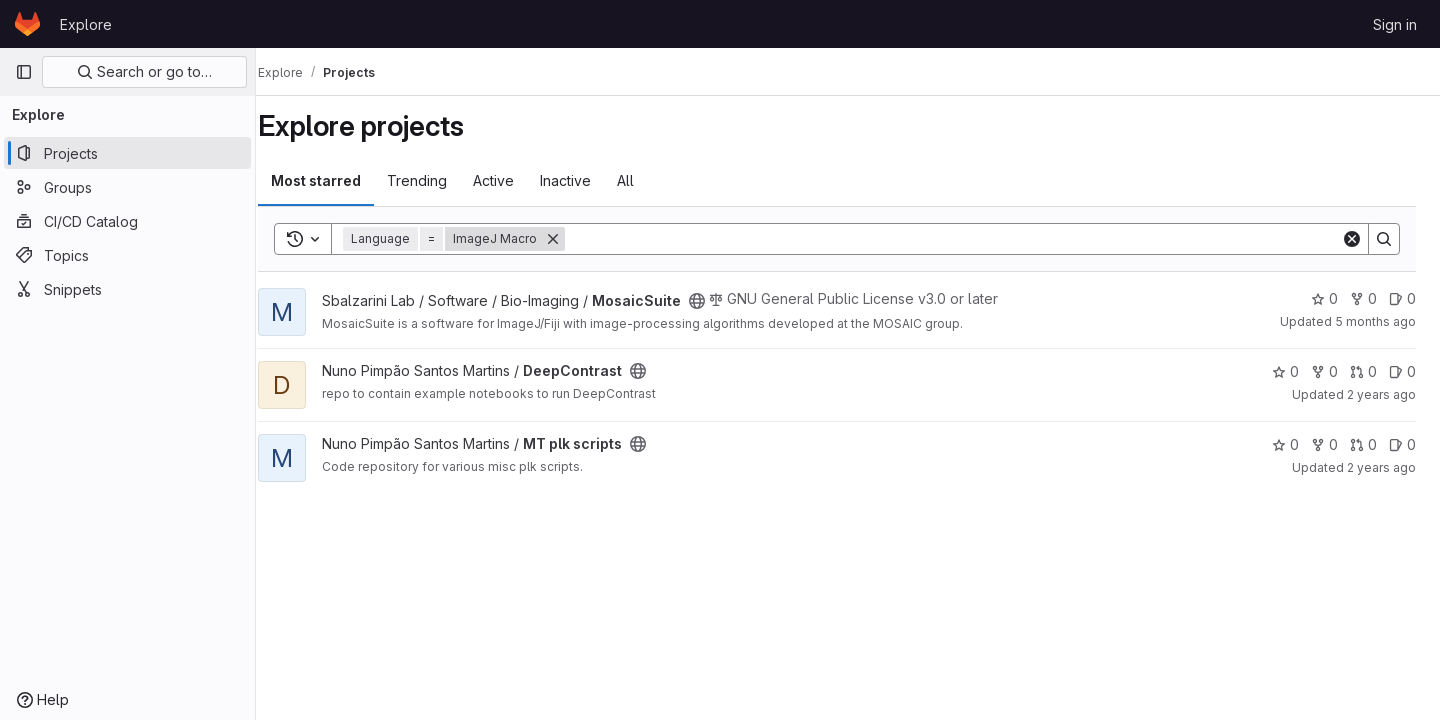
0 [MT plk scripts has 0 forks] (1324, 444)
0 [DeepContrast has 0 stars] (1285, 371)
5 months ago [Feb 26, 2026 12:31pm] (1375, 321)
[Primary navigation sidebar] (24, 72)
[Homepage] (27, 24)
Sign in (1395, 24)
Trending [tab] (439, 180)
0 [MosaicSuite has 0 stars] (1324, 298)
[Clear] (1352, 239)
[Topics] (127, 255)
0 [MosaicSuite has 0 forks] (1363, 298)
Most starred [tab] (338, 180)
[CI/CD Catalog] (127, 221)
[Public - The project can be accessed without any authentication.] (719, 301)
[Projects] (127, 153)
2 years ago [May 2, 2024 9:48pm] (1381, 467)
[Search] (964, 239)
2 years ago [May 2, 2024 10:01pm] (1381, 394)
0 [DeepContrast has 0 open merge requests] (1363, 371)
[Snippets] (127, 289)
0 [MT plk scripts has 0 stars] (1285, 444)
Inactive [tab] (587, 180)
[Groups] (127, 187)
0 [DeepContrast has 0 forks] (1324, 371)
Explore (86, 24)
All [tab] (647, 180)
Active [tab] (515, 180)
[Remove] (575, 239)
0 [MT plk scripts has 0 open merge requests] (1363, 444)
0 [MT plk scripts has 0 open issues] (1402, 444)
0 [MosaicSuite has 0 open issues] (1402, 298)
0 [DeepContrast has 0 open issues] (1402, 371)
